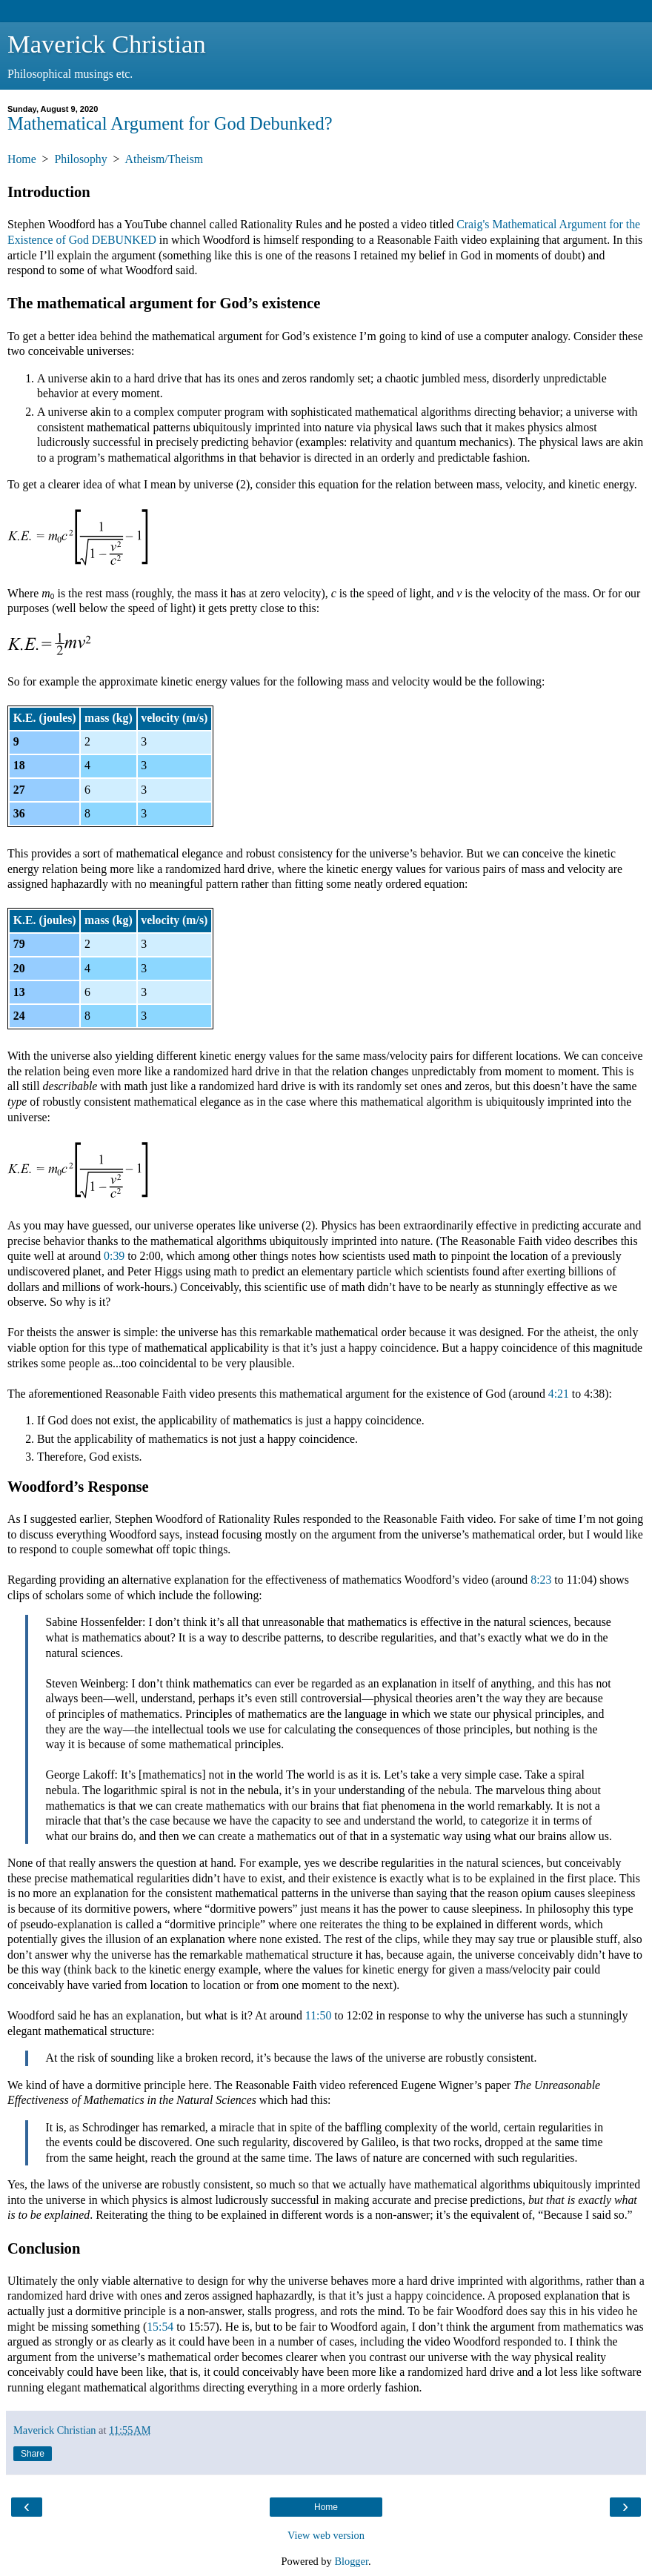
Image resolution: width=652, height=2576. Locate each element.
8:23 (540, 1579)
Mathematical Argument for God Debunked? (170, 123)
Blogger (351, 2561)
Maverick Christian (106, 44)
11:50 (318, 2015)
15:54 (160, 2326)
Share (32, 2454)
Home (21, 159)
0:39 (114, 1255)
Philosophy (80, 159)
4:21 (558, 1393)
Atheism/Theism (164, 159)
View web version (326, 2535)
